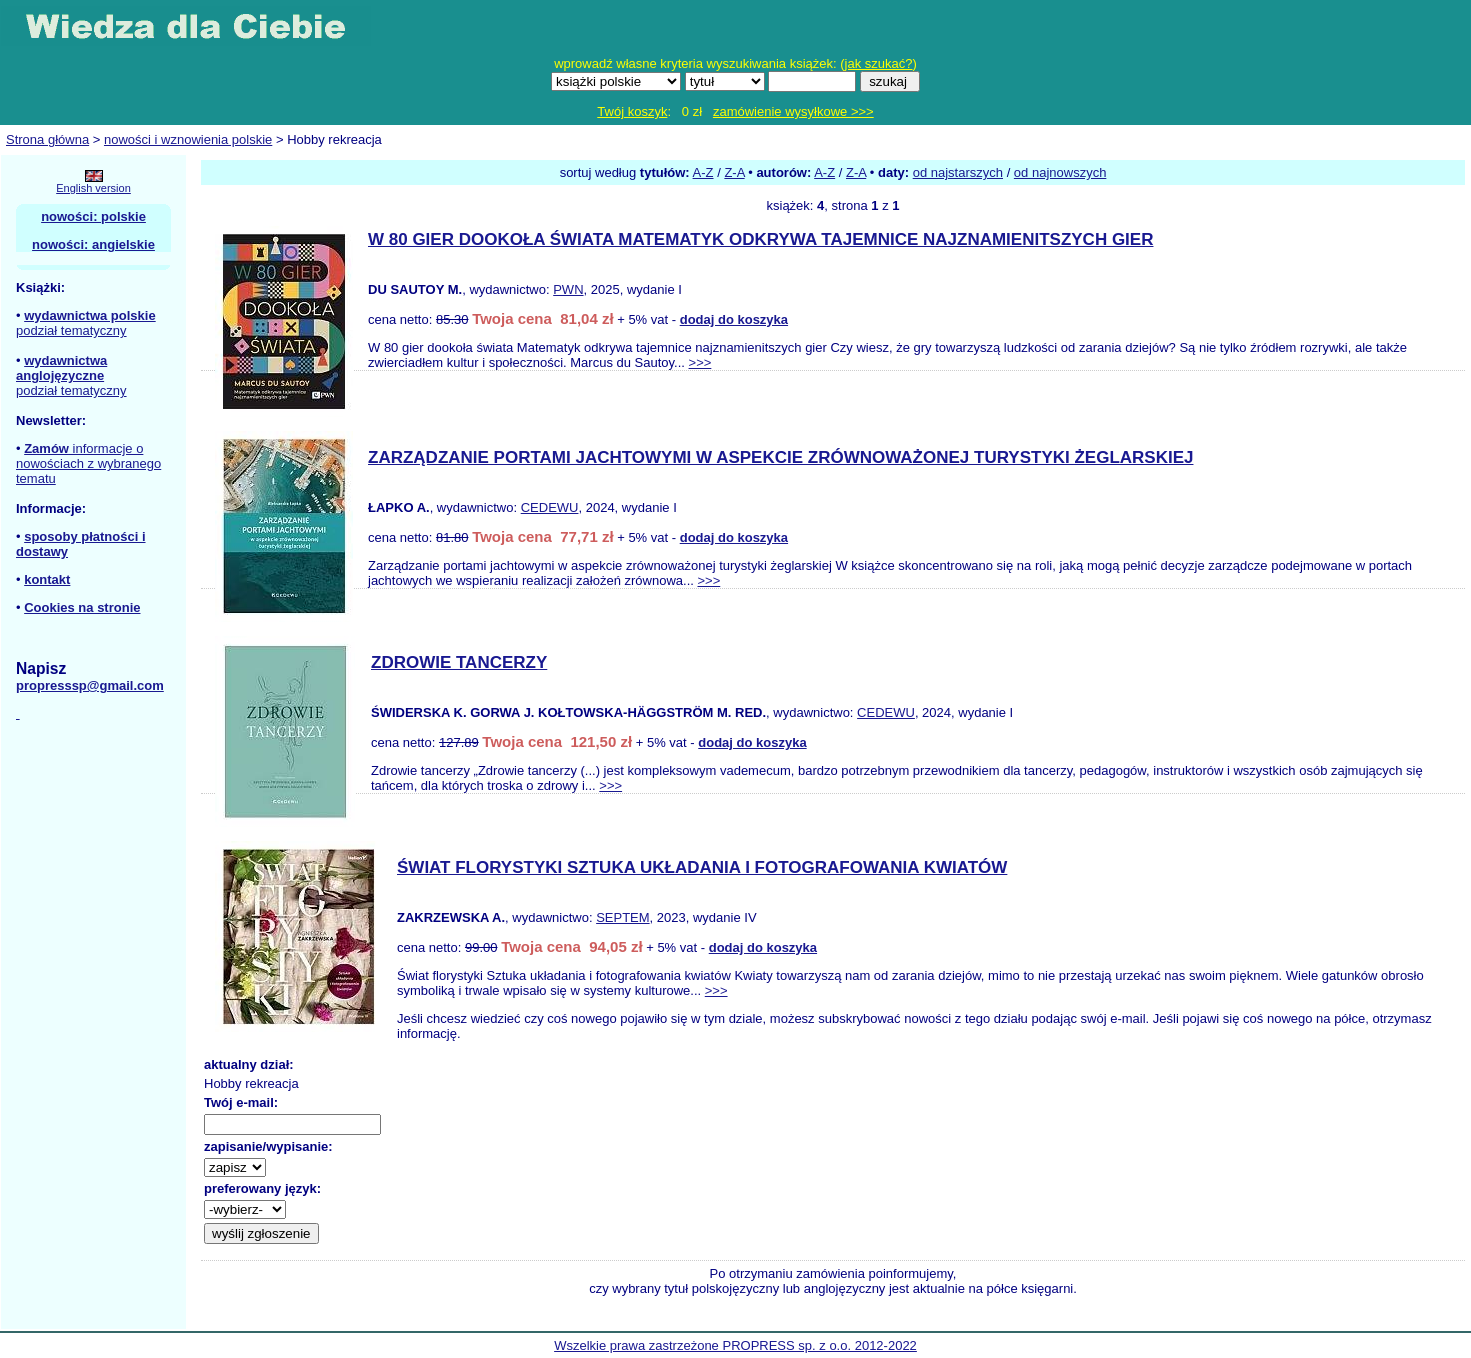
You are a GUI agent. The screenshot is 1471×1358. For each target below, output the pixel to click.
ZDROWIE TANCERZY (459, 662)
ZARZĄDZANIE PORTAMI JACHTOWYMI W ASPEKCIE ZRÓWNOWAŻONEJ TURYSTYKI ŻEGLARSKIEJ (780, 457)
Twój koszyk (632, 111)
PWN (568, 289)
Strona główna (47, 139)
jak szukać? (879, 63)
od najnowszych (1060, 172)
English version (93, 188)
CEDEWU (550, 507)
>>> (700, 362)
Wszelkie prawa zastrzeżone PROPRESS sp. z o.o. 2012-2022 (735, 1345)
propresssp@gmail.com (90, 685)
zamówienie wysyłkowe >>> (793, 111)
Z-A (734, 172)
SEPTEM (622, 917)
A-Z (703, 172)
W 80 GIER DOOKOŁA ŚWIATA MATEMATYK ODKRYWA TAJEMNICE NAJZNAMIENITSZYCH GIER (760, 239)
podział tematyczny (71, 330)
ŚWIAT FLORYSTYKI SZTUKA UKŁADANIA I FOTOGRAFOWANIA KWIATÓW (702, 867)
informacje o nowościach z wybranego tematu (88, 463)
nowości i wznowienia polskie (188, 139)
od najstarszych (958, 172)
